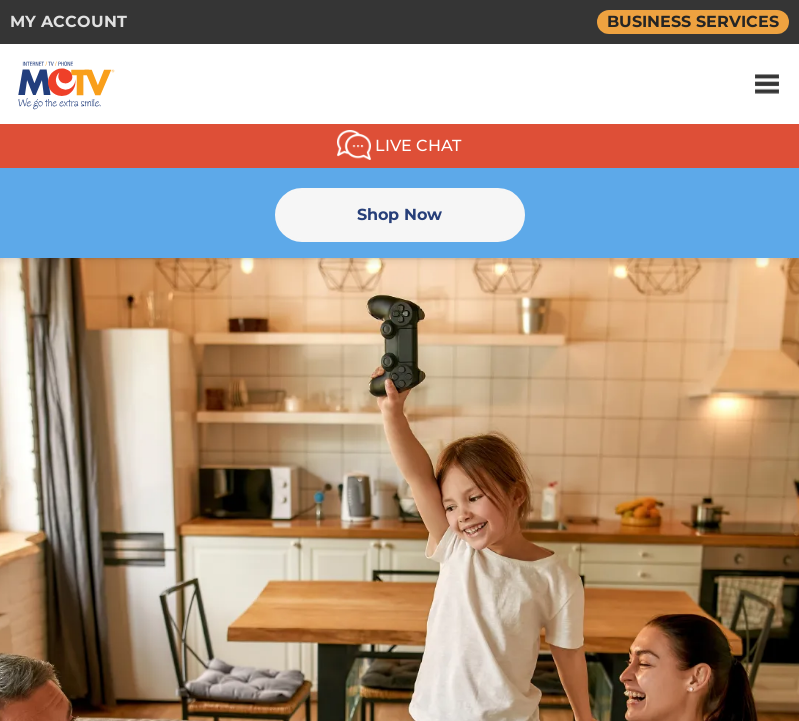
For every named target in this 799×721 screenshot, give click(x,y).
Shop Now (399, 214)
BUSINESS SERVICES (693, 21)
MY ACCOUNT (68, 21)
